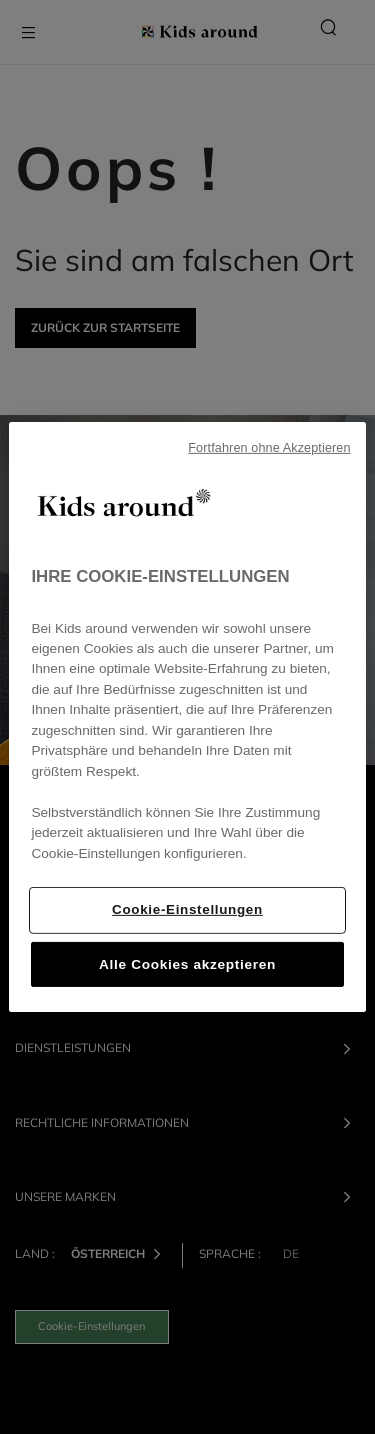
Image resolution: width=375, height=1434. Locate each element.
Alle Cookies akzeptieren (187, 964)
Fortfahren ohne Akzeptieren (269, 448)
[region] (187, 717)
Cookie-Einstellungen (187, 909)
